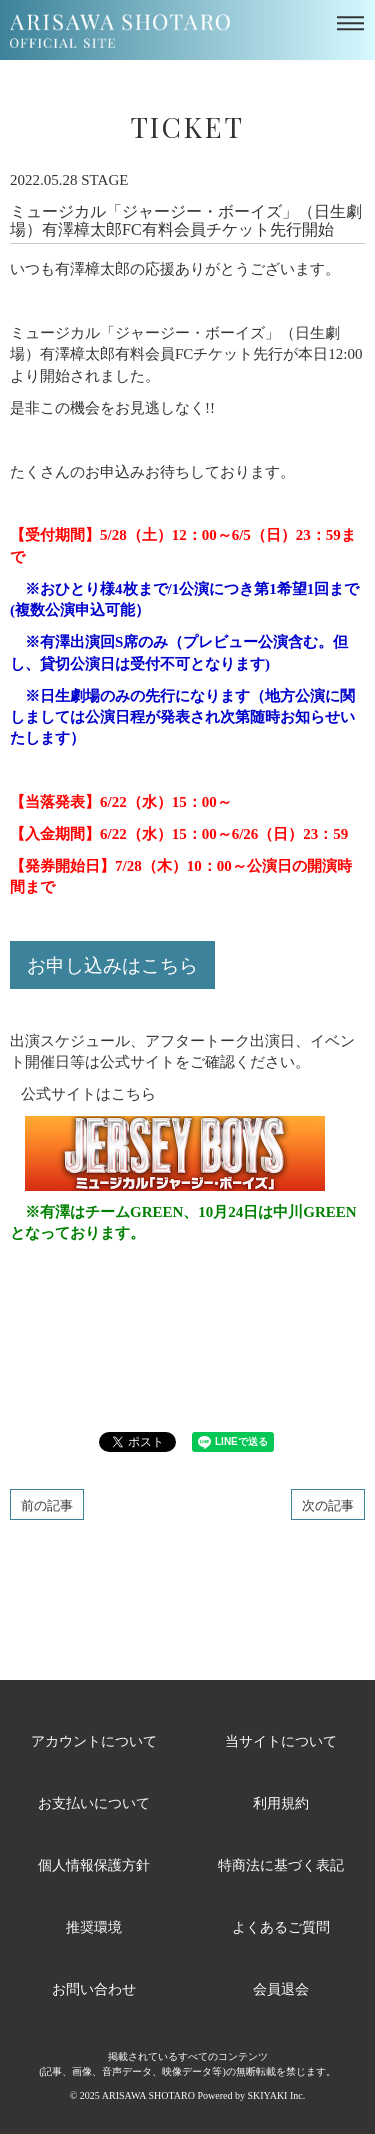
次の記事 (328, 1504)
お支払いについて (94, 1802)
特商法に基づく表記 (281, 1864)
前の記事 (47, 1504)
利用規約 (281, 1802)
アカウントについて (94, 1740)
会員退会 (281, 1988)
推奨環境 (94, 1926)
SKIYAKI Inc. (276, 2095)
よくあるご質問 (281, 1926)
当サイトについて (281, 1740)
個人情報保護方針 (94, 1864)
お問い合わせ (94, 1988)
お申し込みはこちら (112, 964)
